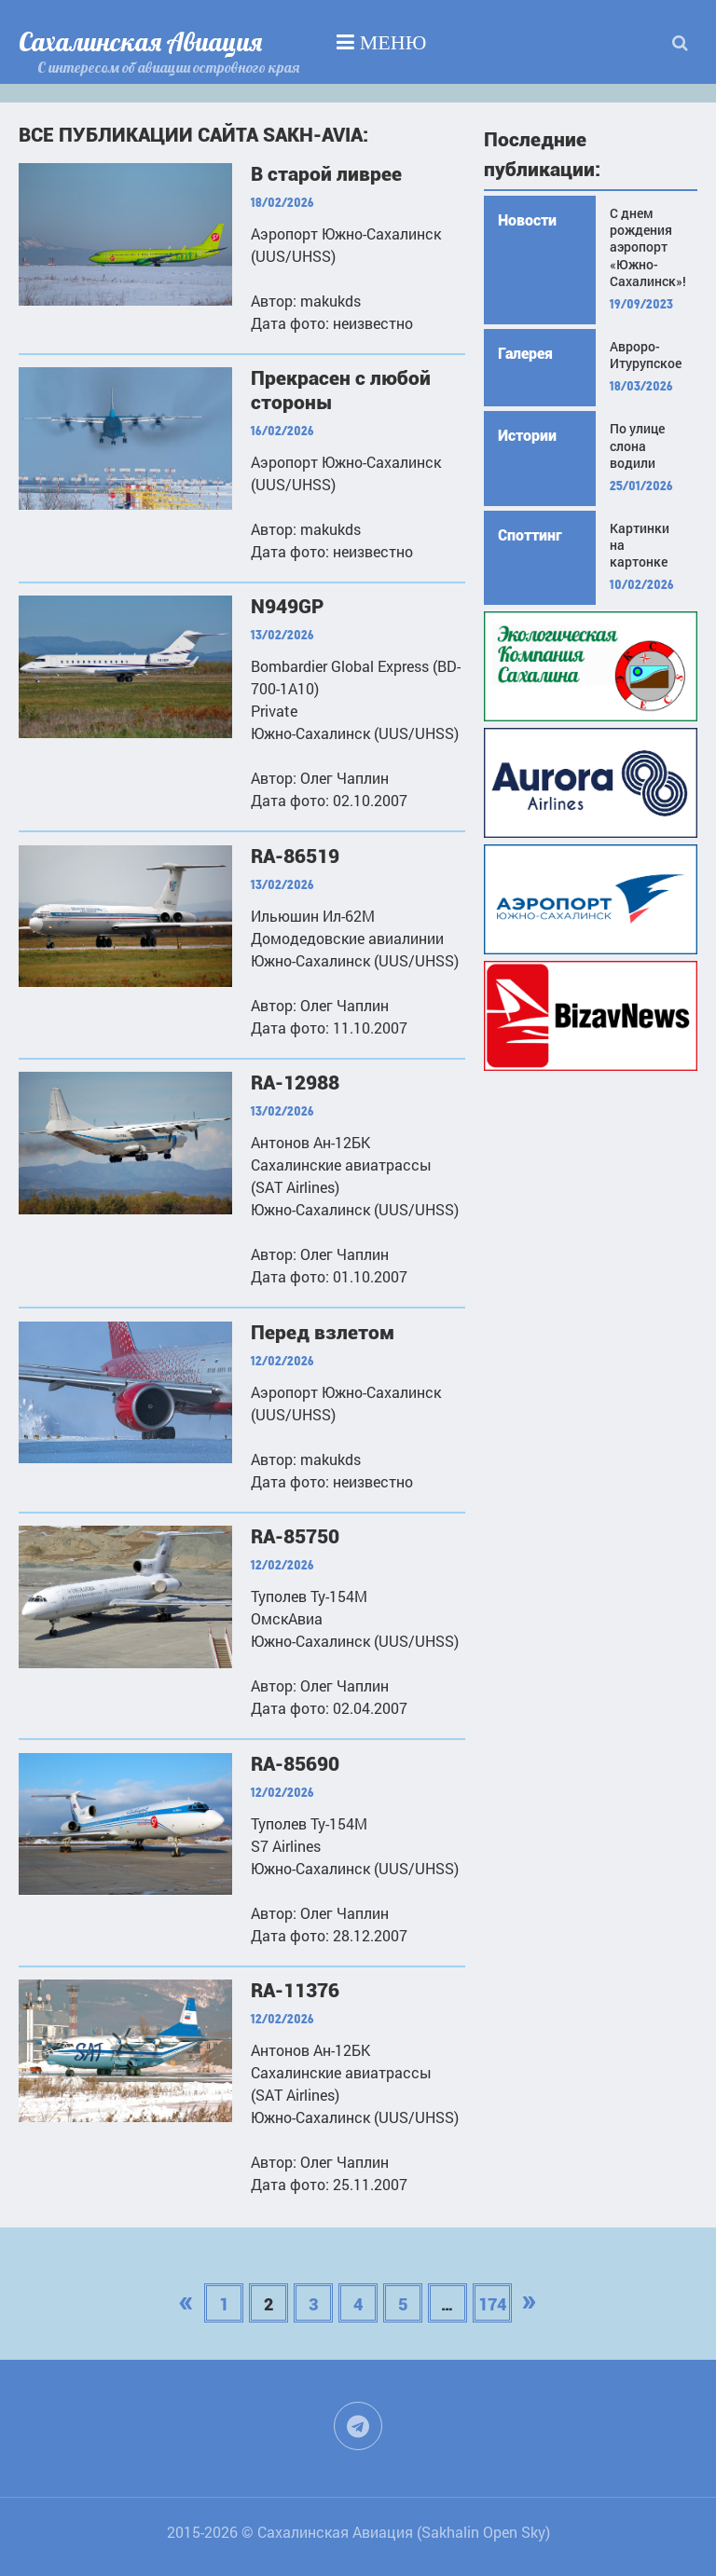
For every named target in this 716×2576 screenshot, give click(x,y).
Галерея (525, 354)
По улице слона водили (637, 445)
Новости (527, 220)
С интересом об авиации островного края (168, 67)
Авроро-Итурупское (646, 355)
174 (492, 2304)
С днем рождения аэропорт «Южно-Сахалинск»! (646, 247)
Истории (527, 436)
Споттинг (530, 535)
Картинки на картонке (639, 545)
